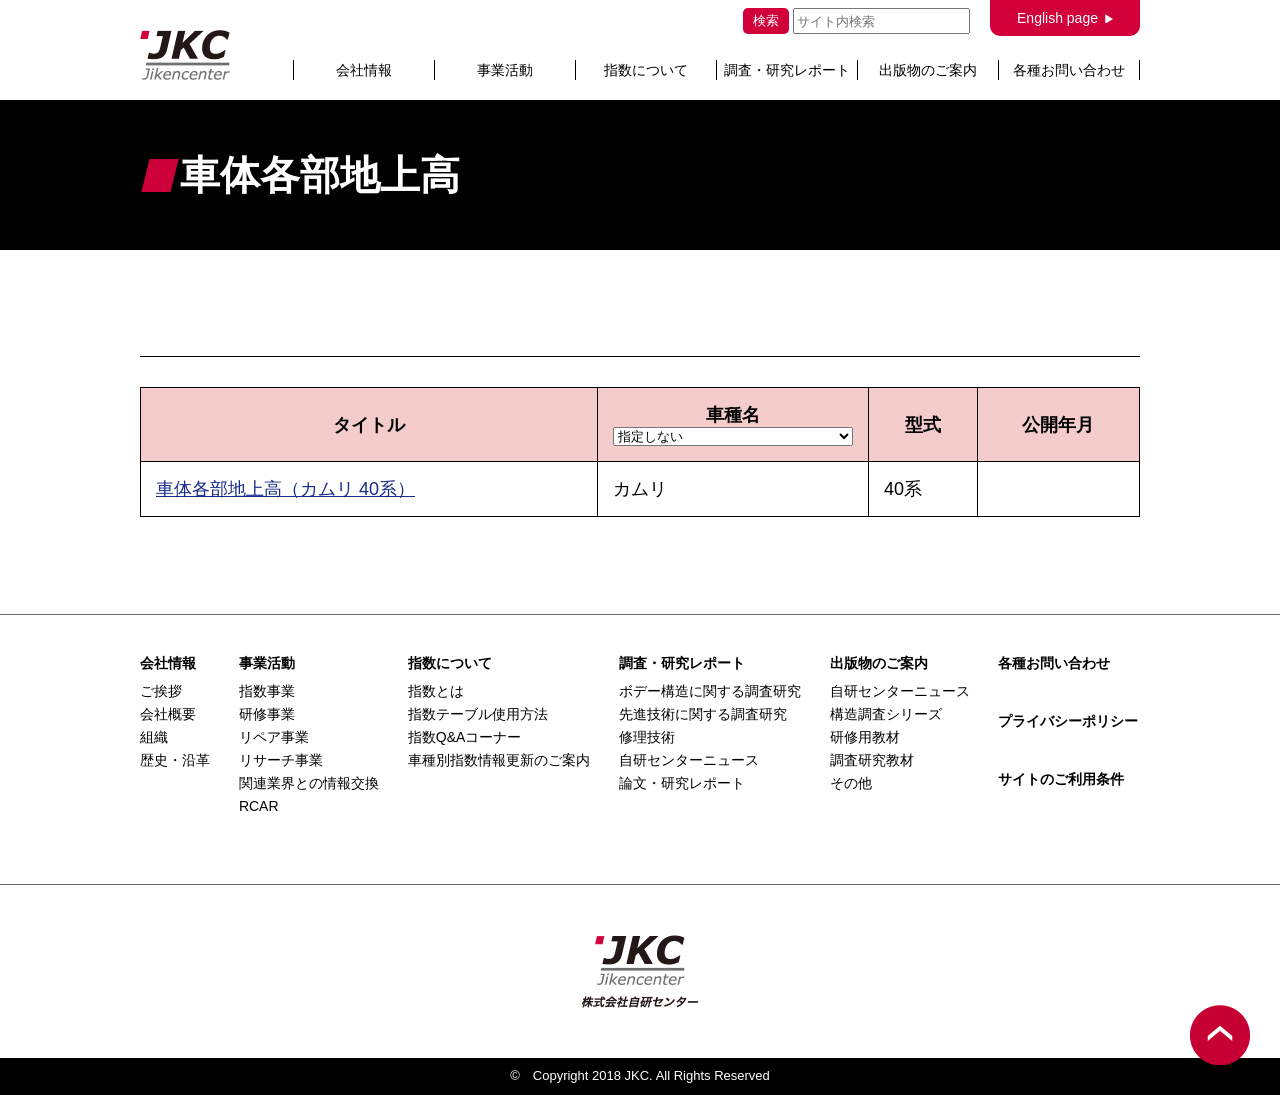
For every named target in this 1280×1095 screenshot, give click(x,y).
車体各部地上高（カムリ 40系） (285, 489)
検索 (766, 20)
